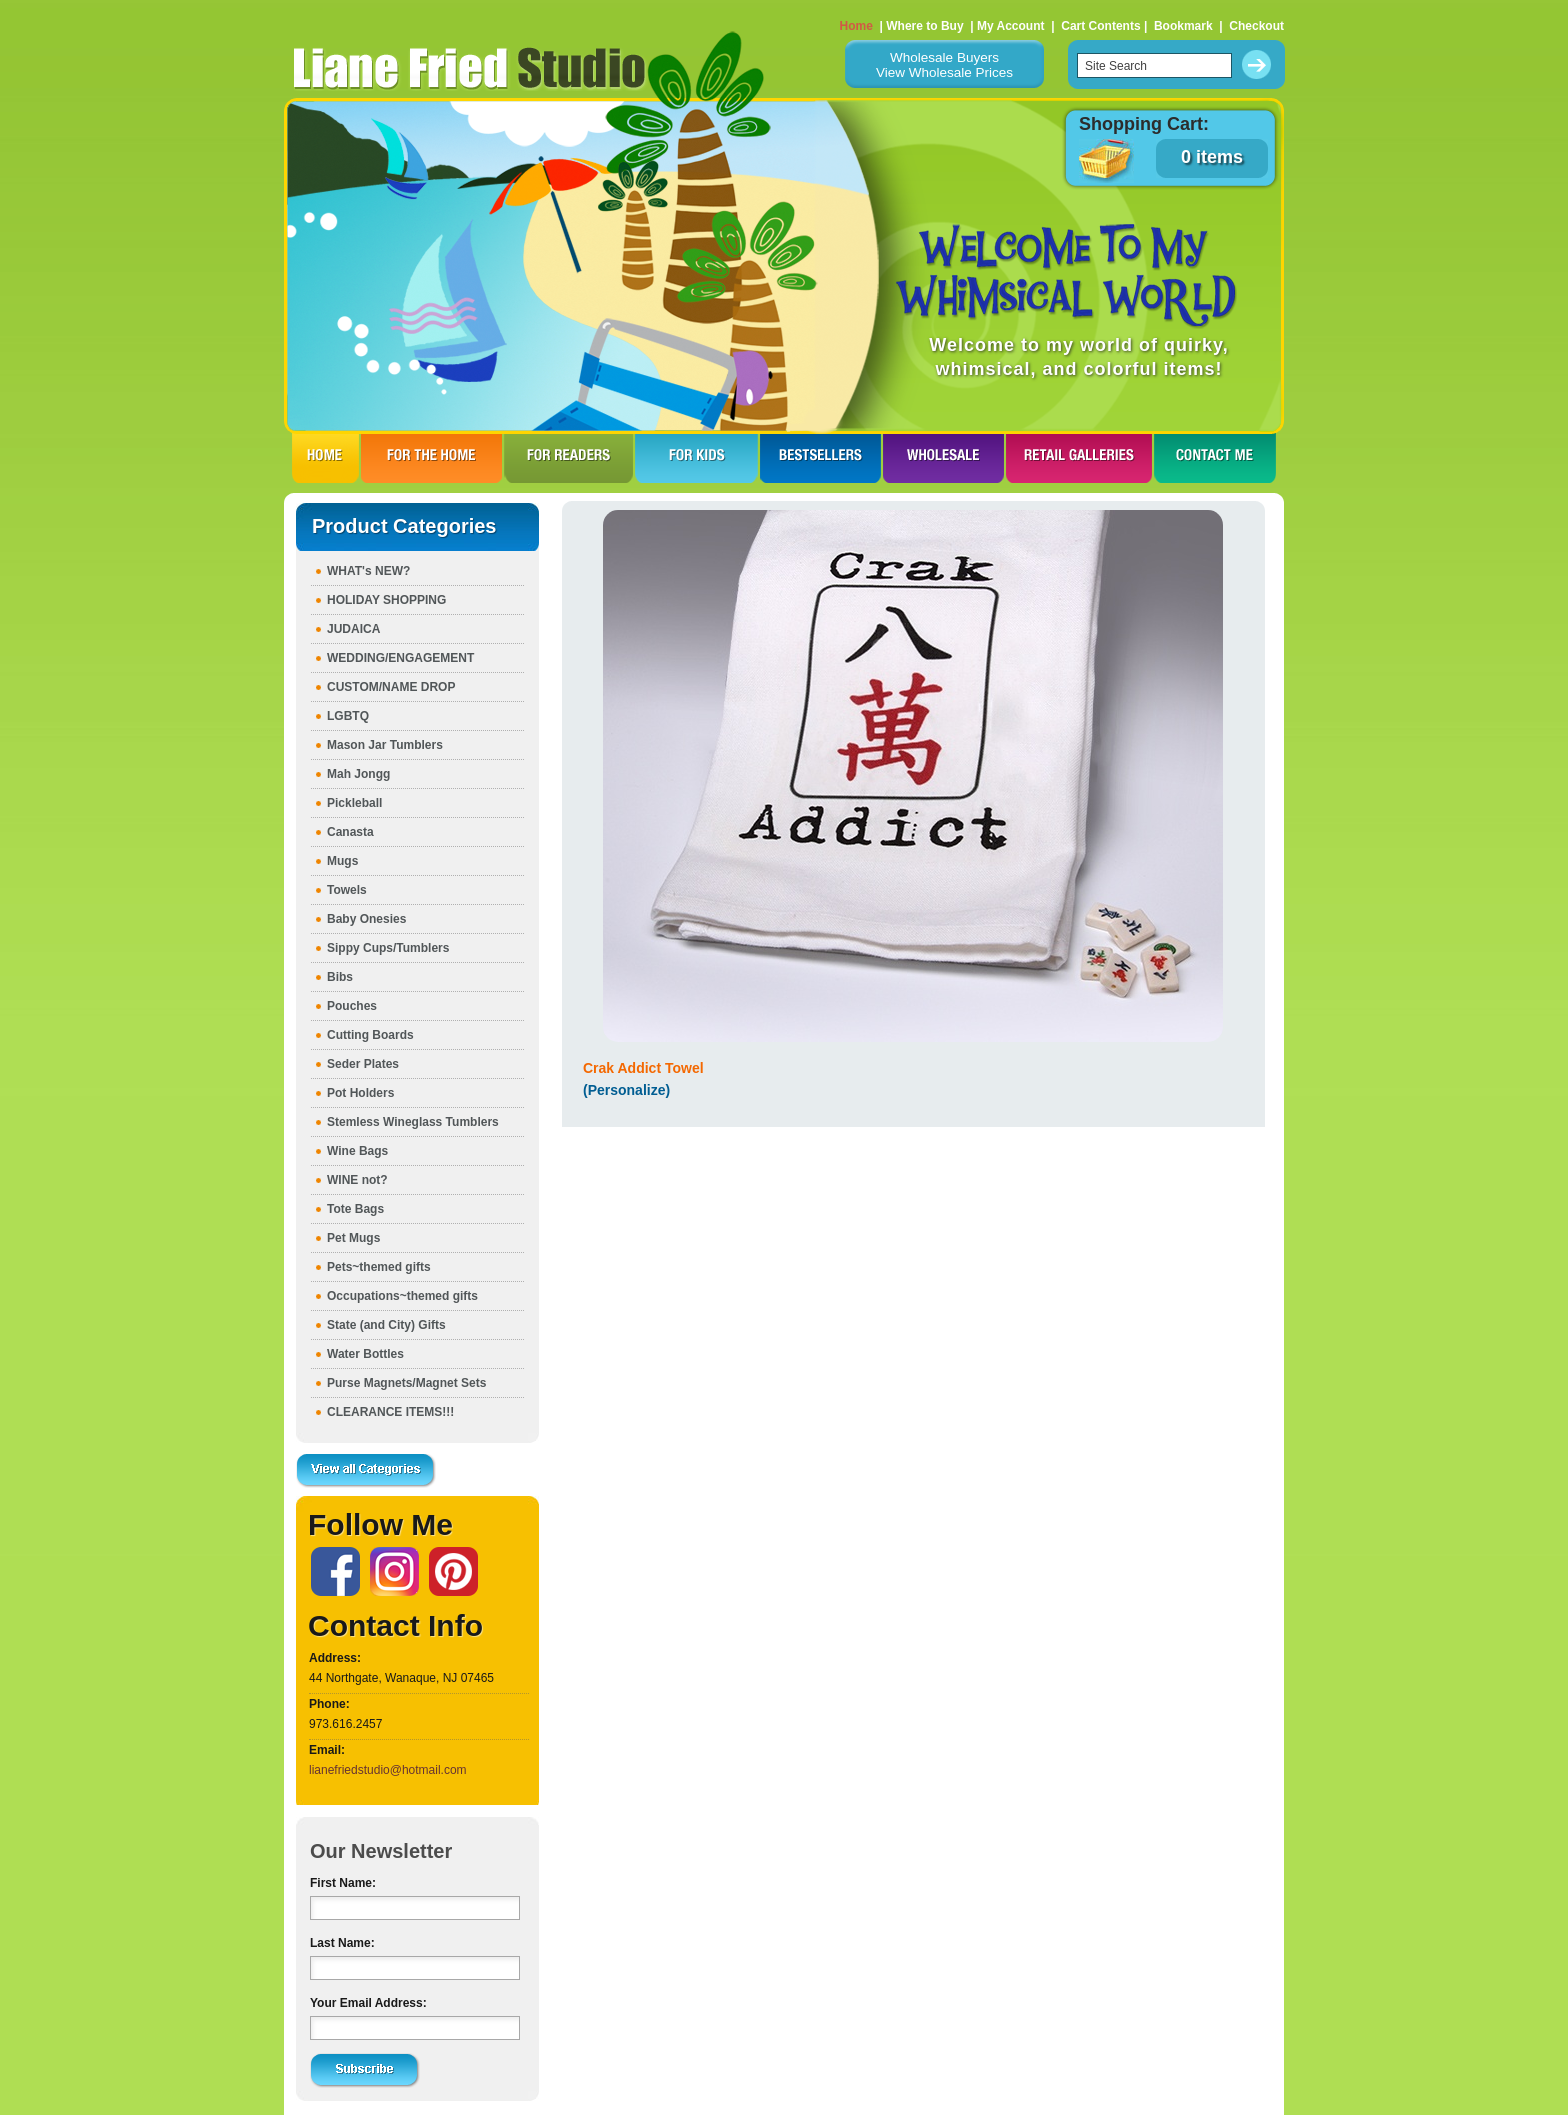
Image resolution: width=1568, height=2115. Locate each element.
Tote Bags (355, 1209)
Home (856, 26)
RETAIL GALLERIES (1079, 458)
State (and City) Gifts (386, 1325)
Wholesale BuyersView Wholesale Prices (944, 65)
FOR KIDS (696, 458)
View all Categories (366, 1471)
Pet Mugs (353, 1238)
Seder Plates (363, 1064)
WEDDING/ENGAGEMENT (400, 658)
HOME (325, 458)
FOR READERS (568, 458)
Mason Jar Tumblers (385, 745)
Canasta (350, 832)
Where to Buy (924, 26)
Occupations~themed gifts (402, 1296)
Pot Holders (360, 1093)
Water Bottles (365, 1354)
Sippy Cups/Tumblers (388, 948)
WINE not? (357, 1180)
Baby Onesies (366, 919)
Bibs (340, 977)
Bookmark (1183, 26)
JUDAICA (353, 629)
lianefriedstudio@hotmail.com (388, 1770)
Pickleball (354, 803)
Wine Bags (357, 1151)
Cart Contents (1100, 26)
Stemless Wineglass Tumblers (413, 1122)
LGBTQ (348, 716)
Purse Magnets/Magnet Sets (406, 1383)
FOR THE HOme (431, 458)
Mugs (342, 861)
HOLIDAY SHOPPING (386, 600)
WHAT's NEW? (368, 571)
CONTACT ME (1215, 458)
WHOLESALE (943, 458)
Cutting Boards (370, 1035)
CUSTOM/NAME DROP (391, 687)
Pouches (352, 1006)
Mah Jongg (358, 774)
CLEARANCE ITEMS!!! (390, 1412)
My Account (1011, 26)
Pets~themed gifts (379, 1267)
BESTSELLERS (820, 458)
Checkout (1256, 26)
